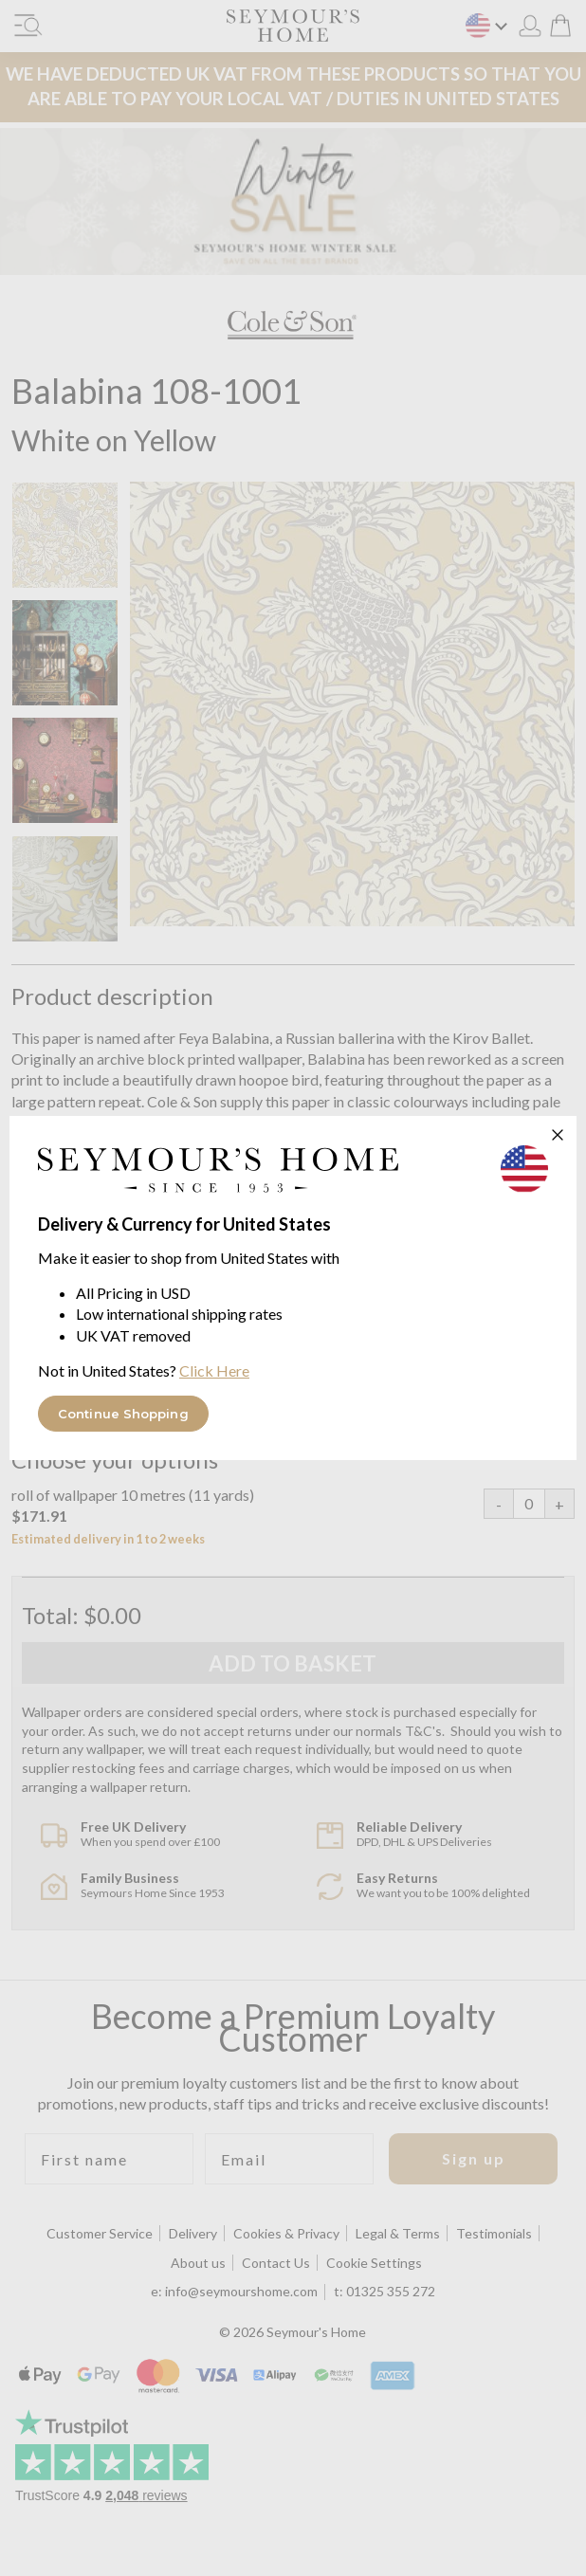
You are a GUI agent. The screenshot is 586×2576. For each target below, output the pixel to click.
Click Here (214, 1370)
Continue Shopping (123, 1413)
